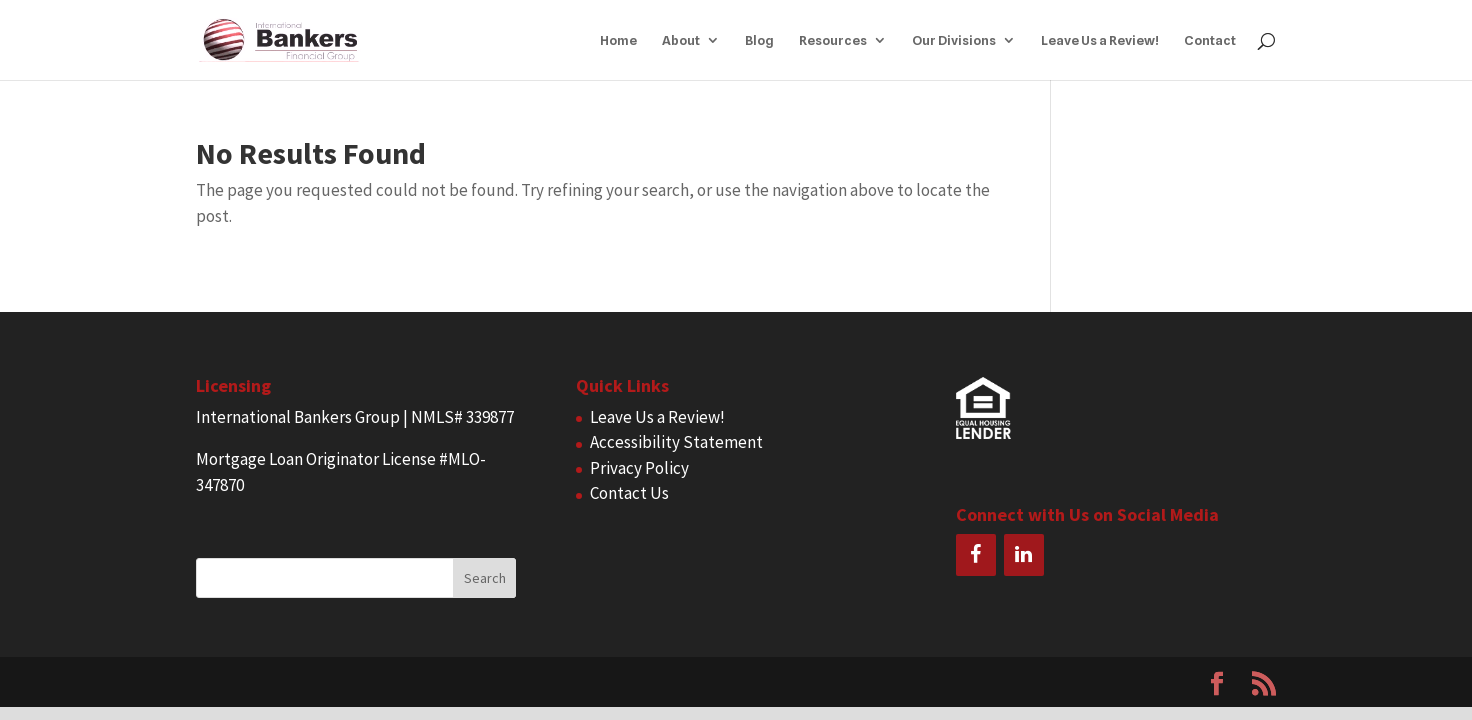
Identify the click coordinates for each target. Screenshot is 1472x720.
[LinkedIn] (1024, 555)
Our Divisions (954, 40)
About (681, 40)
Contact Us (629, 493)
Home (618, 40)
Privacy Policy (639, 468)
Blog (759, 40)
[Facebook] (976, 555)
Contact (1210, 40)
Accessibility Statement (676, 442)
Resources (833, 40)
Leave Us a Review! (1100, 40)
